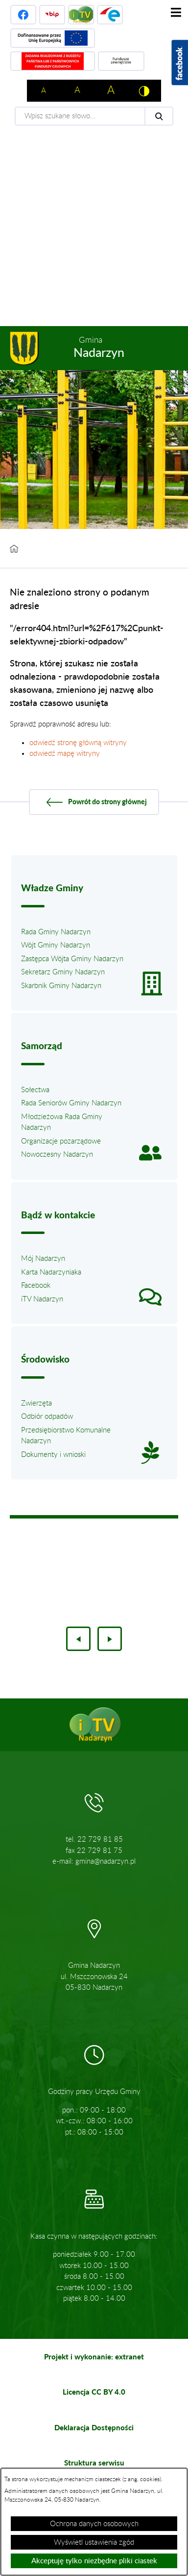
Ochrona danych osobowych (94, 2524)
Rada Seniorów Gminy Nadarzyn (71, 1103)
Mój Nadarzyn (43, 1258)
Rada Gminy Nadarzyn (56, 932)
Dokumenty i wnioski (53, 1454)
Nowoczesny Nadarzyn (57, 1154)
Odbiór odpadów (47, 1416)
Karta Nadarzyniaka (51, 1272)
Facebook (35, 1285)
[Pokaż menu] (176, 12)
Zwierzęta (36, 1403)
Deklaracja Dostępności (94, 2427)
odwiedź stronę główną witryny (78, 743)
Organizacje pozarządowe (61, 1141)
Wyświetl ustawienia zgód (94, 2542)
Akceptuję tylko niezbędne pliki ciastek (94, 2561)
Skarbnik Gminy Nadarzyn (61, 986)
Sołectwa (35, 1090)
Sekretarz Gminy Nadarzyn (63, 972)
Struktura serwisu (94, 2462)
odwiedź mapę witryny (64, 753)
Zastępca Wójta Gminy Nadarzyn (72, 959)
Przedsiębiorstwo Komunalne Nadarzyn (66, 1436)
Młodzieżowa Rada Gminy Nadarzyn (61, 1122)
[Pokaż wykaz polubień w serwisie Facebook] (179, 63)
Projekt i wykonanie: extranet (94, 2356)
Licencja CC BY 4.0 (94, 2391)
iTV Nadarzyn (42, 1299)
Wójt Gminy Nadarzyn (55, 945)
